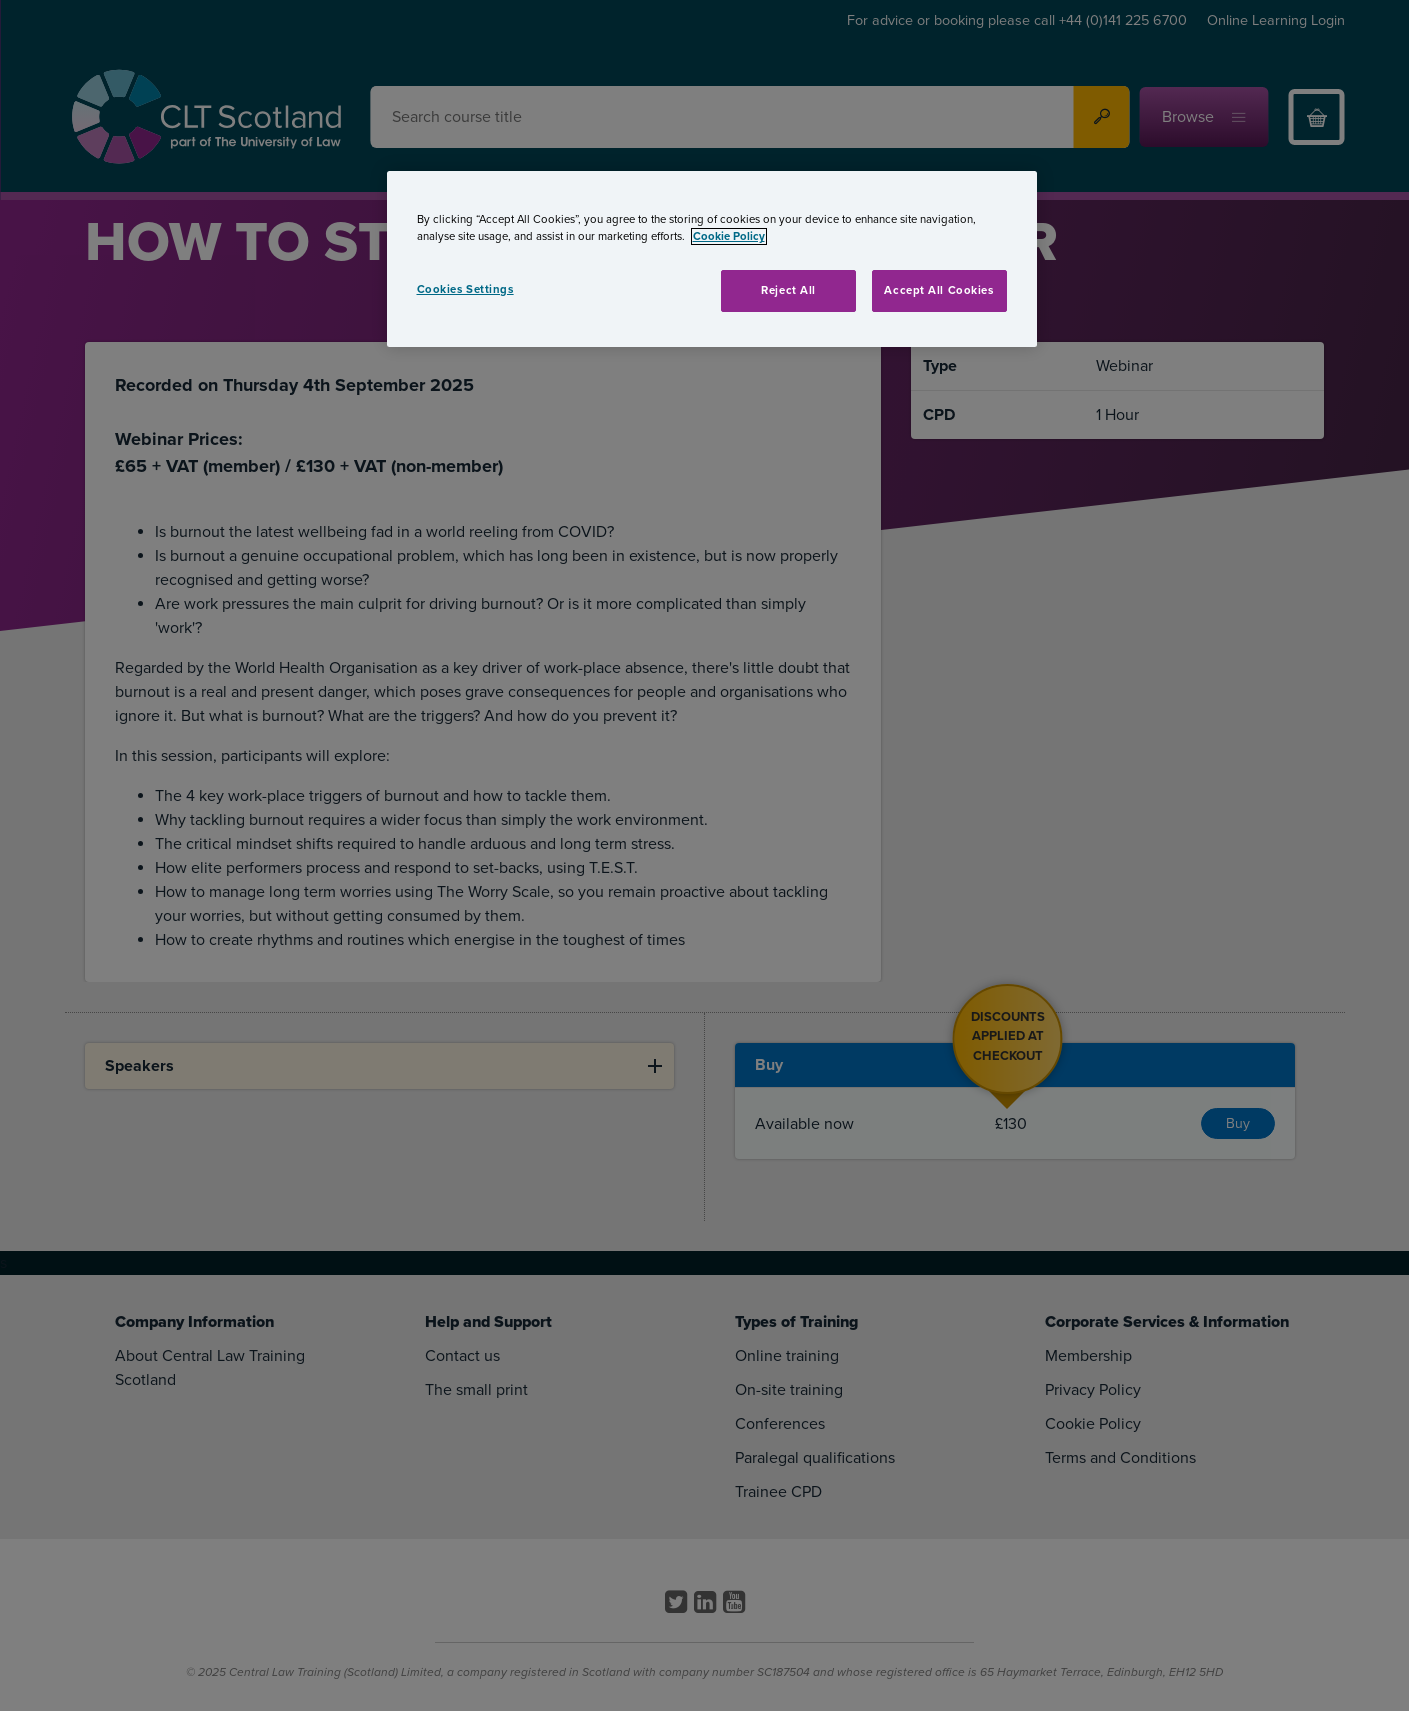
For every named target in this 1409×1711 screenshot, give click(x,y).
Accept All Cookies (938, 290)
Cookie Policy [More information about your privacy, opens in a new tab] (729, 236)
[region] (712, 259)
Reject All (788, 290)
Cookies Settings (465, 289)
